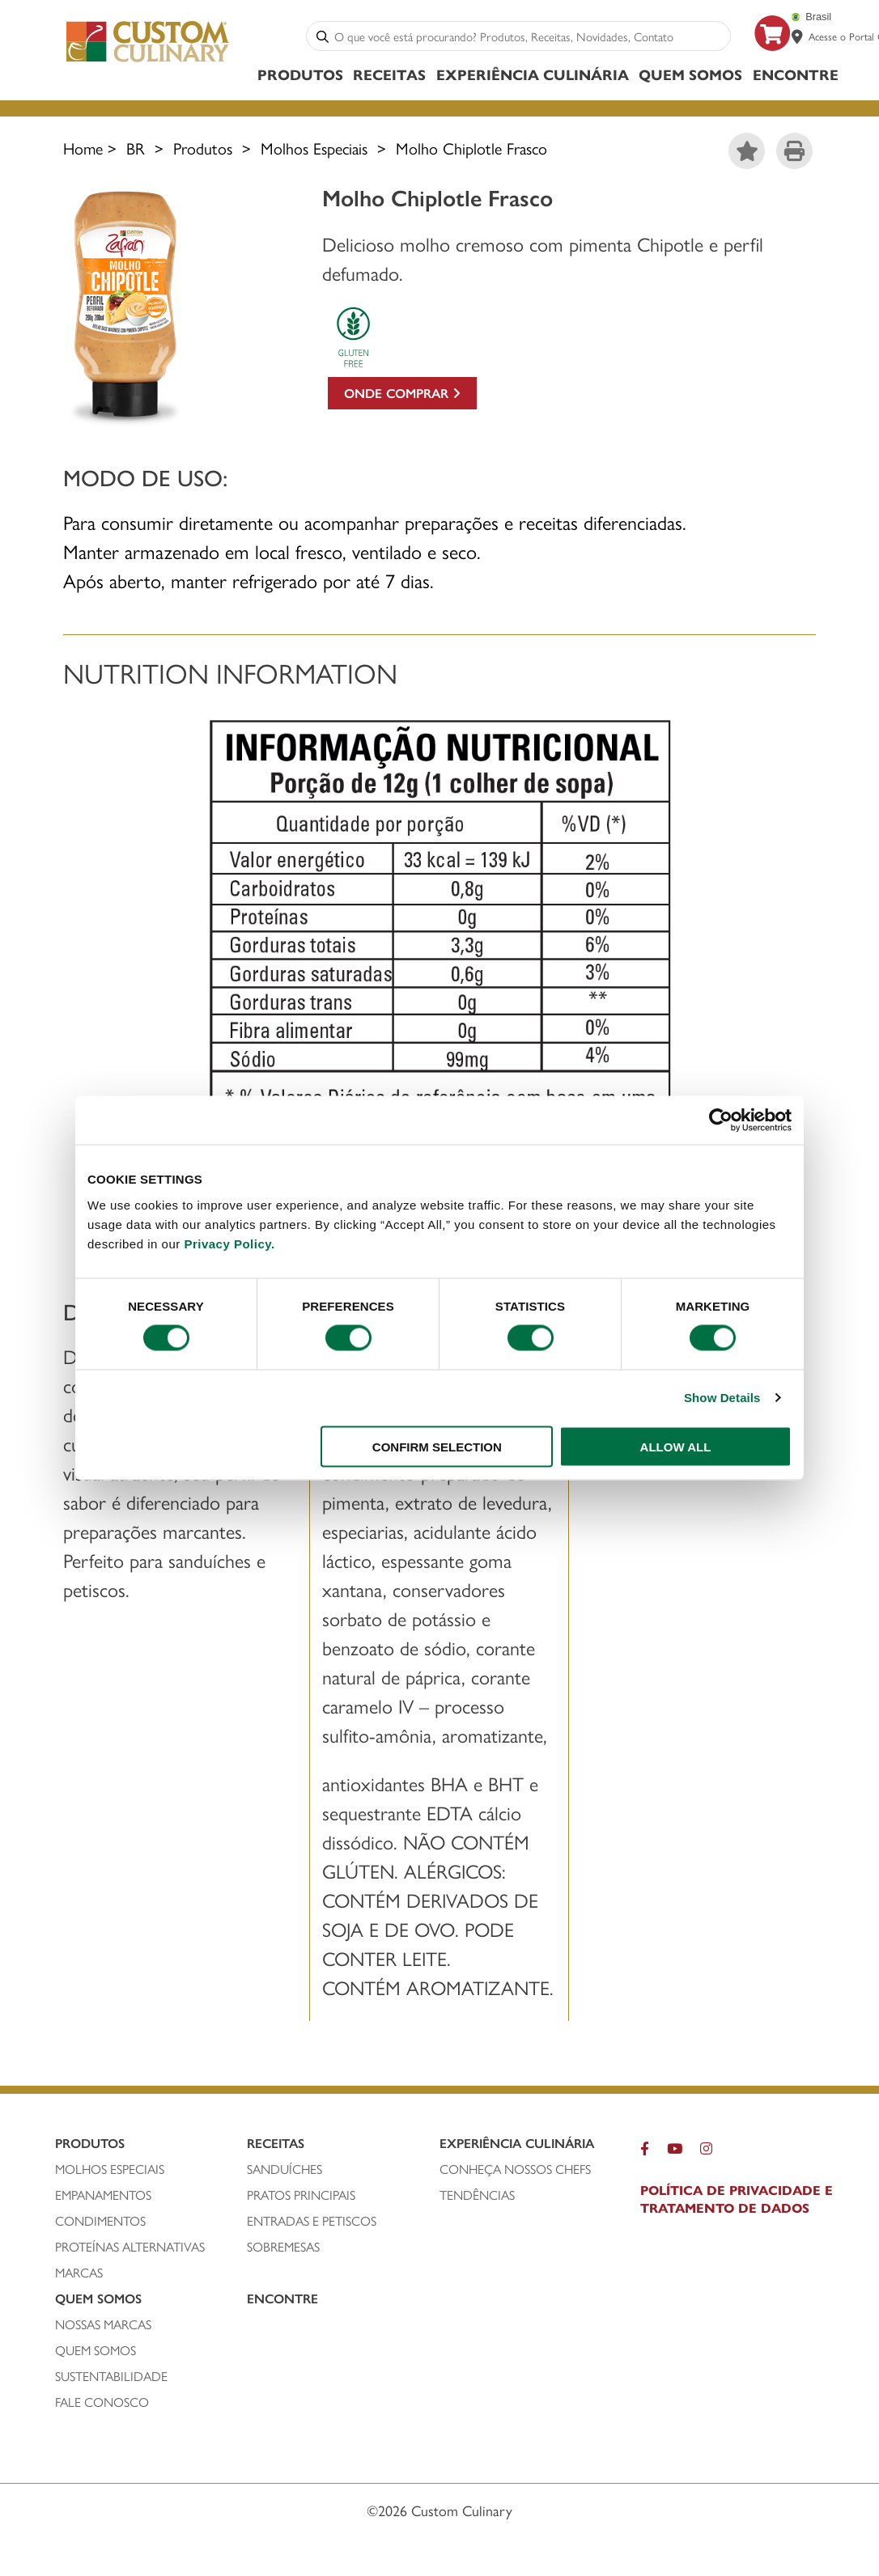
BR (135, 147)
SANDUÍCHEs (284, 2169)
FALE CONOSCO (102, 2402)
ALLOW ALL (675, 1446)
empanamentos (103, 2195)
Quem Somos (690, 74)
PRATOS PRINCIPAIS (301, 2195)
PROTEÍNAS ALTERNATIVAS (130, 2247)
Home (83, 147)
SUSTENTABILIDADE (111, 2376)
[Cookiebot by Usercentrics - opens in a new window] (721, 1120)
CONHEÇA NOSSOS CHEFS (515, 2169)
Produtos (300, 74)
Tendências (477, 2195)
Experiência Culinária (532, 74)
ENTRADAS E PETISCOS (311, 2221)
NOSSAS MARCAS (103, 2324)
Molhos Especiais (314, 147)
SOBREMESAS (283, 2247)
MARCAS (79, 2273)
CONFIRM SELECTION (437, 1446)
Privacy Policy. (229, 1243)
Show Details (722, 1398)
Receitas (389, 74)
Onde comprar (402, 392)
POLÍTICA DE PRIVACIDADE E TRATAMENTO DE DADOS (736, 2199)
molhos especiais (109, 2169)
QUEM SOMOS (95, 2350)
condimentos (100, 2221)
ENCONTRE (796, 74)
